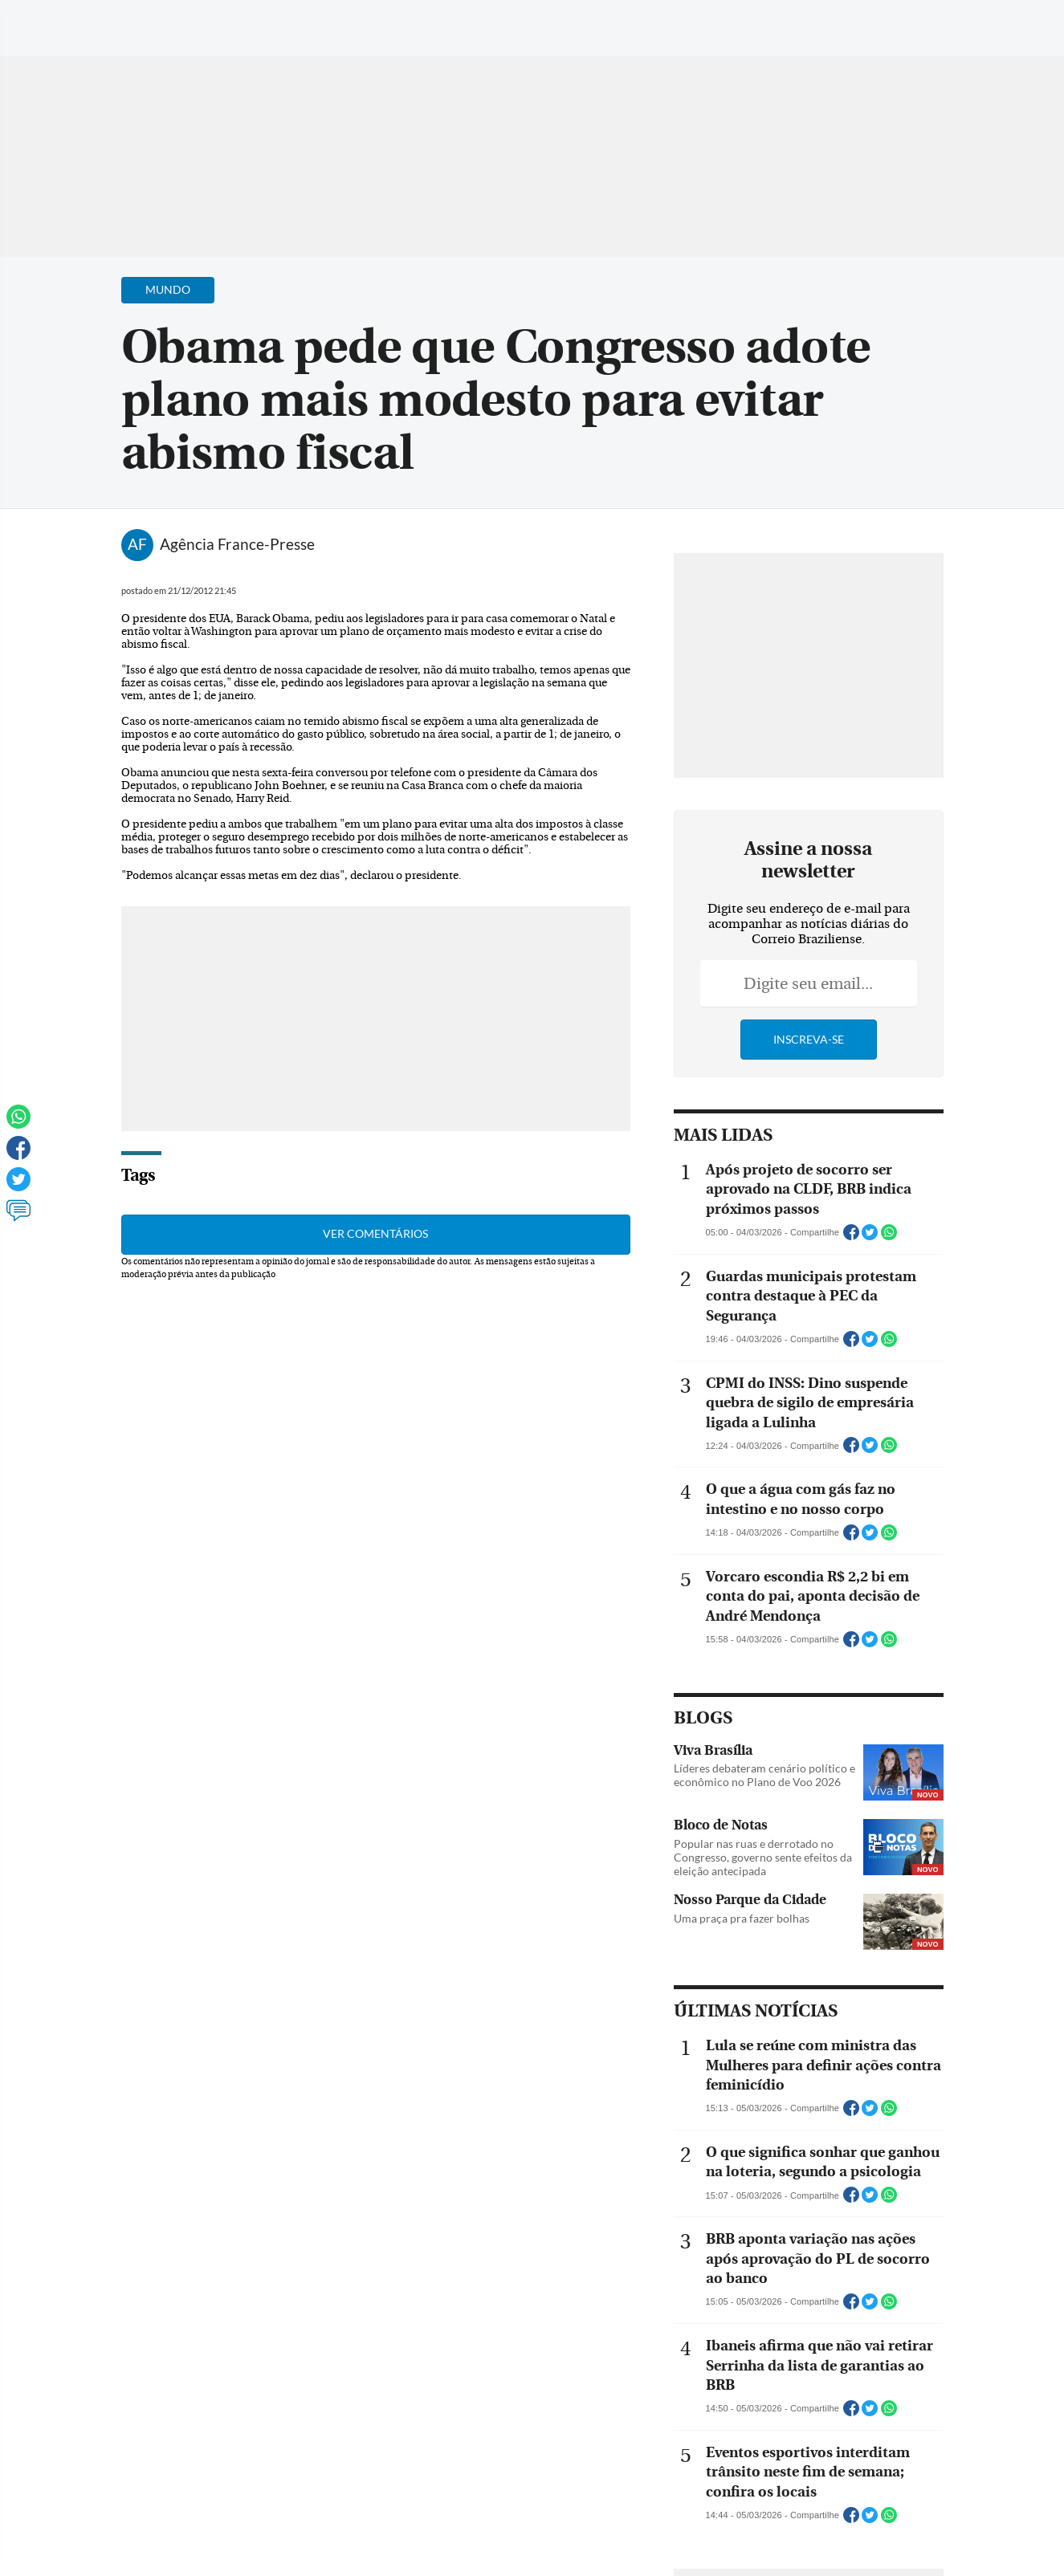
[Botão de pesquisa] (90, 20)
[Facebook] (948, 27)
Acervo (398, 22)
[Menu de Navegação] (43, 20)
